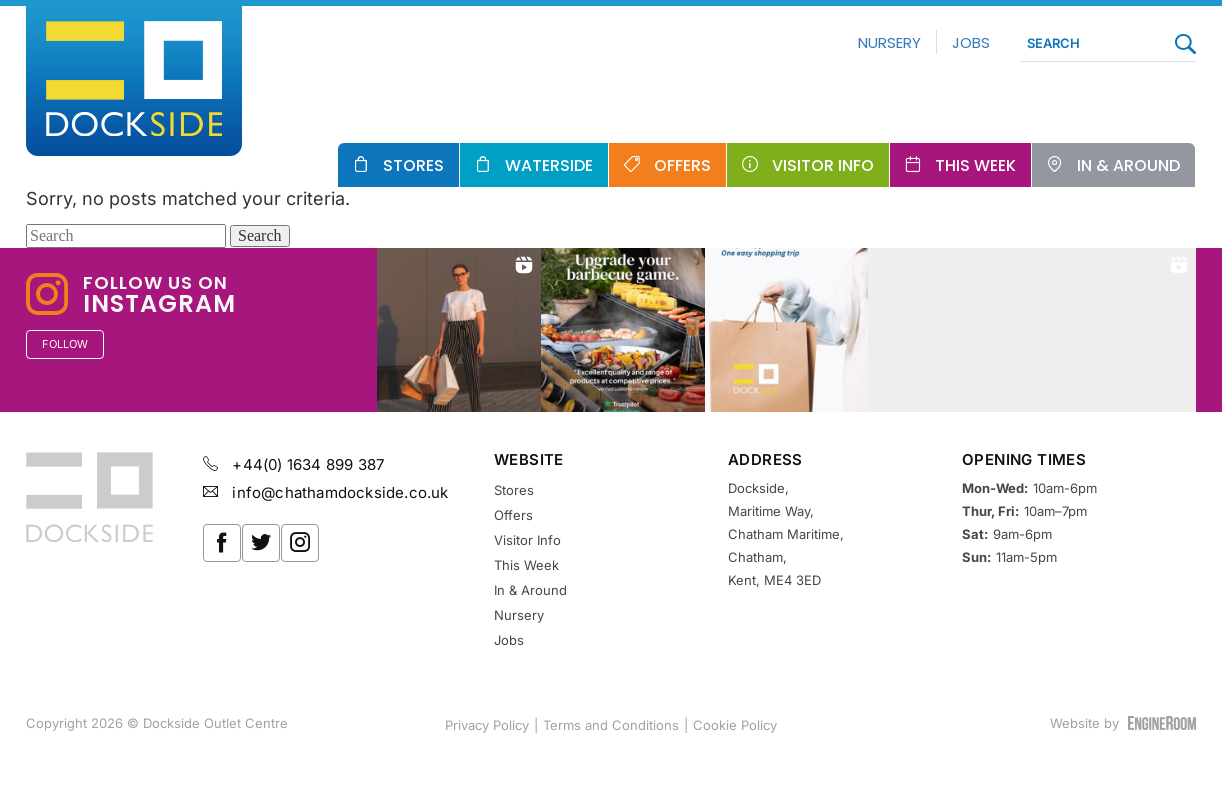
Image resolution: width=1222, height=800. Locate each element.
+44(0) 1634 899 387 (293, 464)
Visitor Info (823, 165)
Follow (65, 344)
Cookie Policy (735, 725)
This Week (975, 165)
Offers (682, 165)
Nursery (885, 42)
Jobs (967, 42)
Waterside (549, 165)
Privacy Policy (487, 725)
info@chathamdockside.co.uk (326, 492)
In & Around (1128, 165)
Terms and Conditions (611, 725)
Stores (413, 165)
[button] (459, 330)
